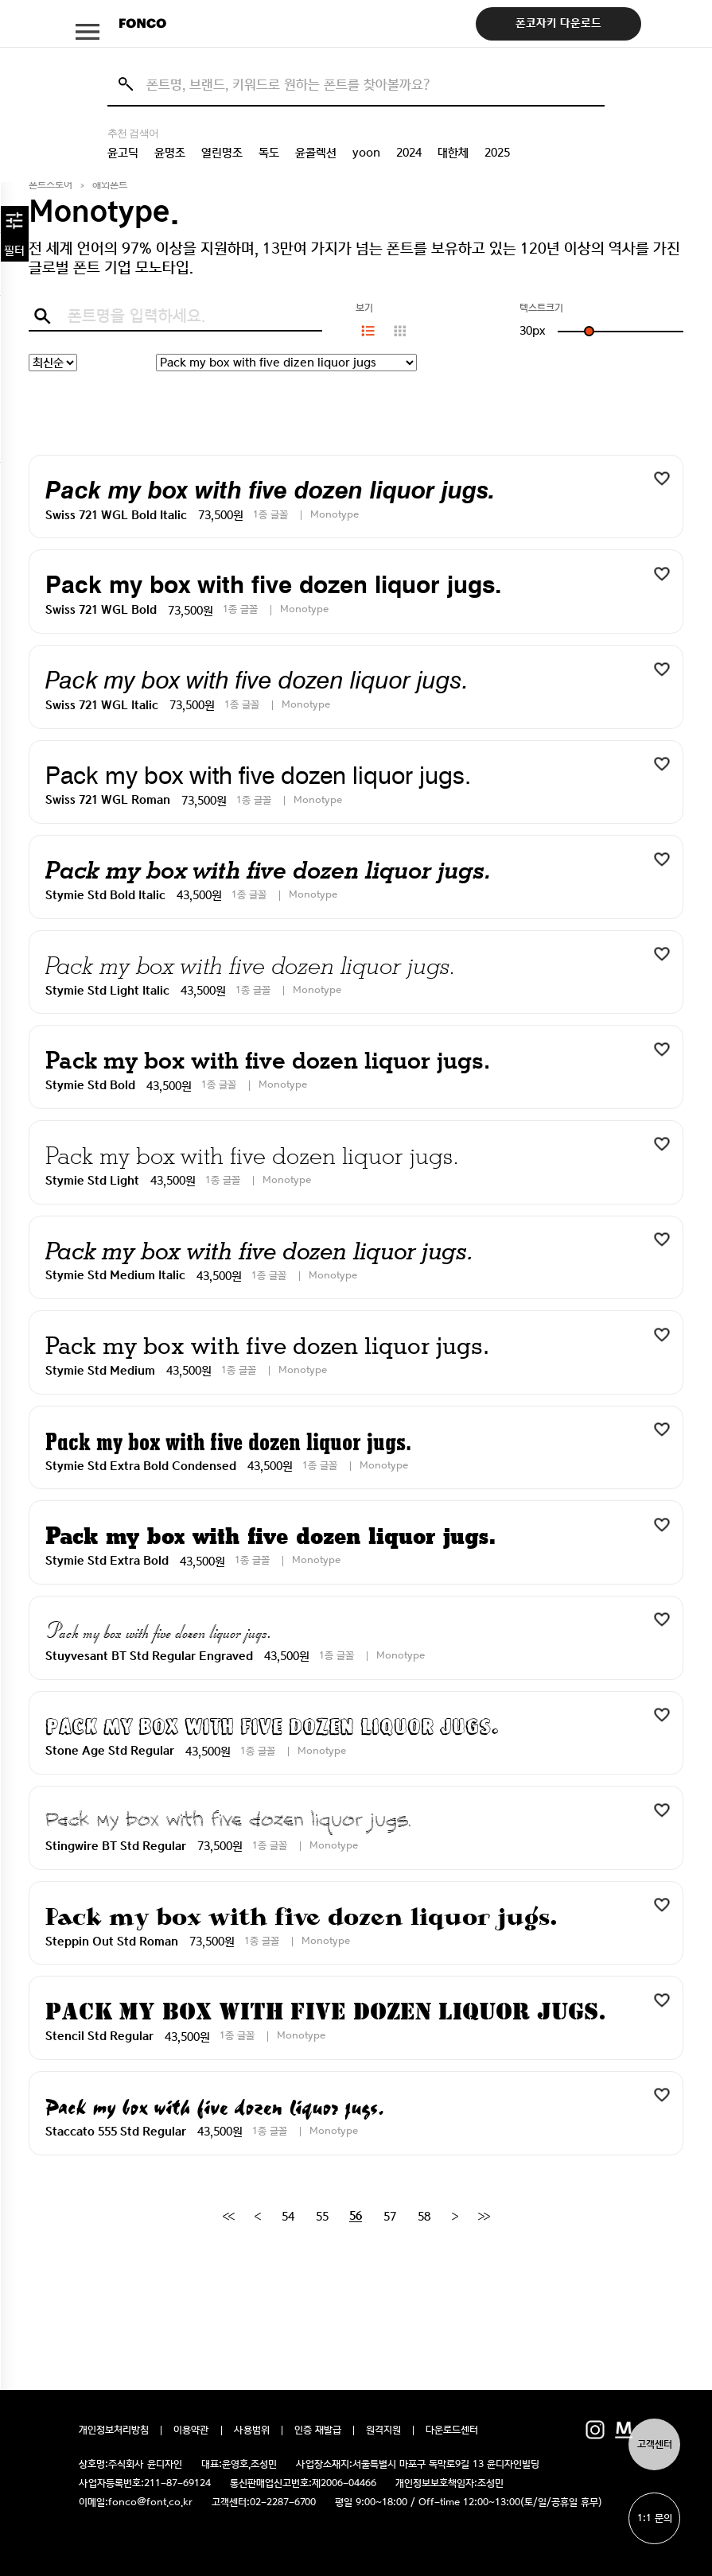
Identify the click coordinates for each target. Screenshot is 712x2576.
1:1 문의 (654, 2518)
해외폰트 (109, 185)
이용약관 (191, 2430)
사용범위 (252, 2430)
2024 (409, 152)
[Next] (455, 2216)
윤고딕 (122, 152)
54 (288, 2216)
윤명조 (169, 152)
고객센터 (654, 2444)
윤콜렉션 (316, 152)
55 (322, 2216)
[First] (228, 2216)
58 (424, 2216)
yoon (366, 152)
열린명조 (222, 152)
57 (389, 2216)
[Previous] (257, 2216)
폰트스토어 (50, 185)
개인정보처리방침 (114, 2430)
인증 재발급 (317, 2430)
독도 (269, 152)
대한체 (453, 152)
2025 (497, 152)
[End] (484, 2216)
